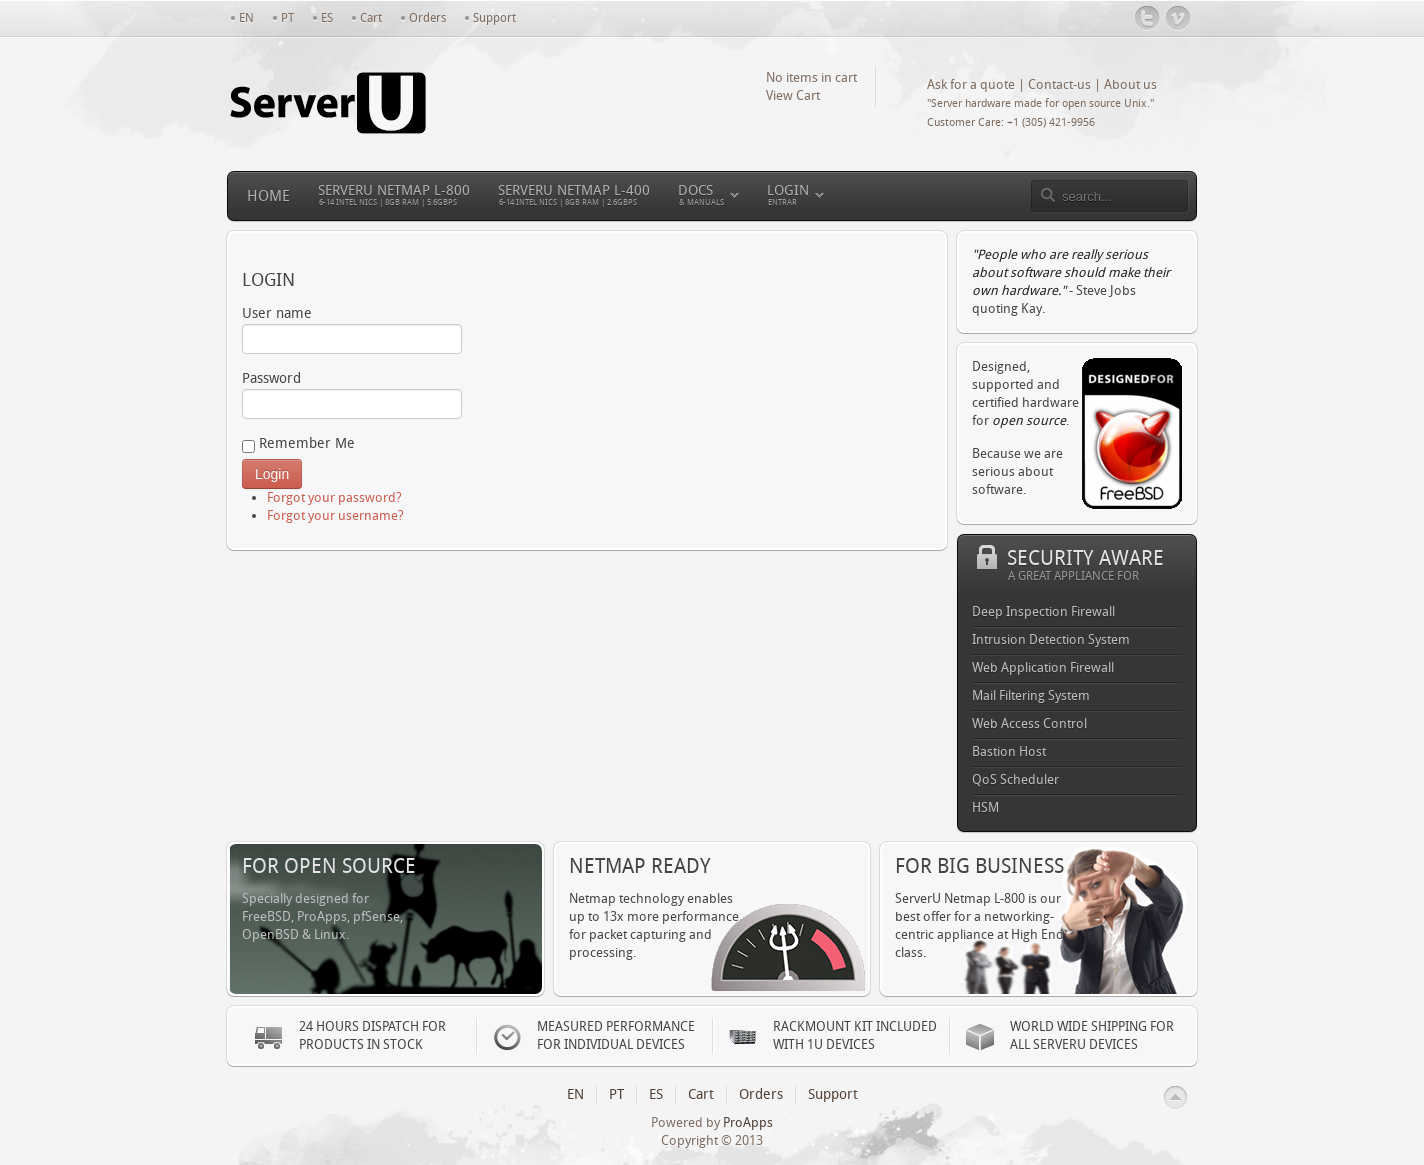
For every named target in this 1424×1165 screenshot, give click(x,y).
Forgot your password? (334, 497)
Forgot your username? (335, 515)
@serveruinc (1147, 18)
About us (1130, 84)
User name (352, 329)
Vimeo (1178, 18)
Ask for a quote (971, 84)
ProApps (748, 1122)
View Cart (793, 95)
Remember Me (298, 444)
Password (352, 394)
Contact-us (1059, 84)
